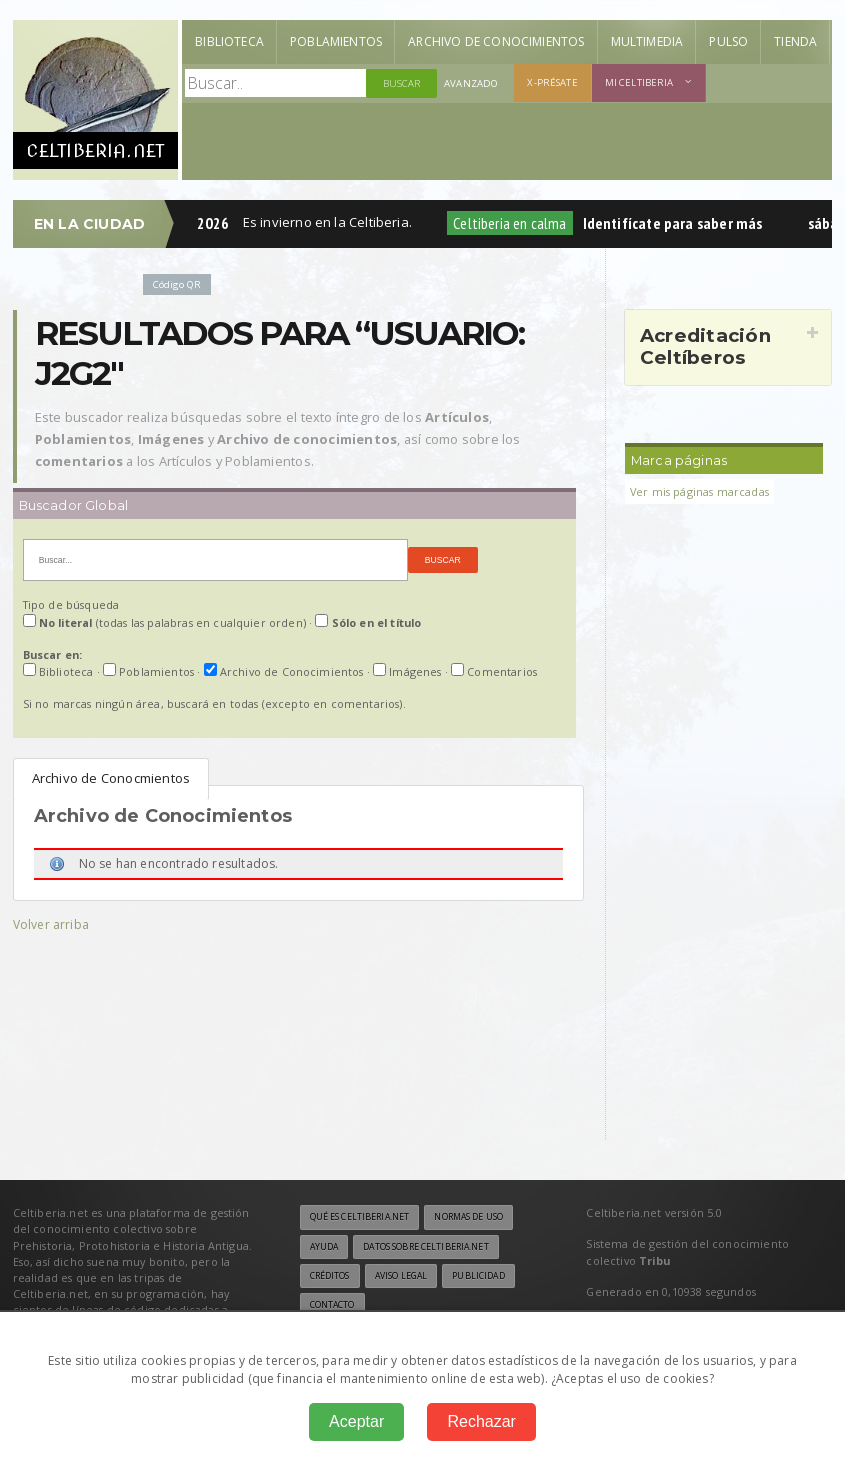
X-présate (552, 82)
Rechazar (481, 1421)
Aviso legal (401, 1276)
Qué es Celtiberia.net (360, 1217)
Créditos (330, 1276)
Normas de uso (468, 1217)
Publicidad (478, 1276)
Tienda (795, 41)
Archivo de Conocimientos (496, 41)
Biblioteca (229, 41)
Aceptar (356, 1421)
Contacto (332, 1305)
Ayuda (324, 1247)
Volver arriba (51, 924)
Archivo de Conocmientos (111, 778)
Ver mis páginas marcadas (699, 491)
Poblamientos (336, 41)
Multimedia (647, 41)
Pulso (728, 41)
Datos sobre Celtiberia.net (425, 1247)
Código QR (177, 284)
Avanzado (471, 83)
